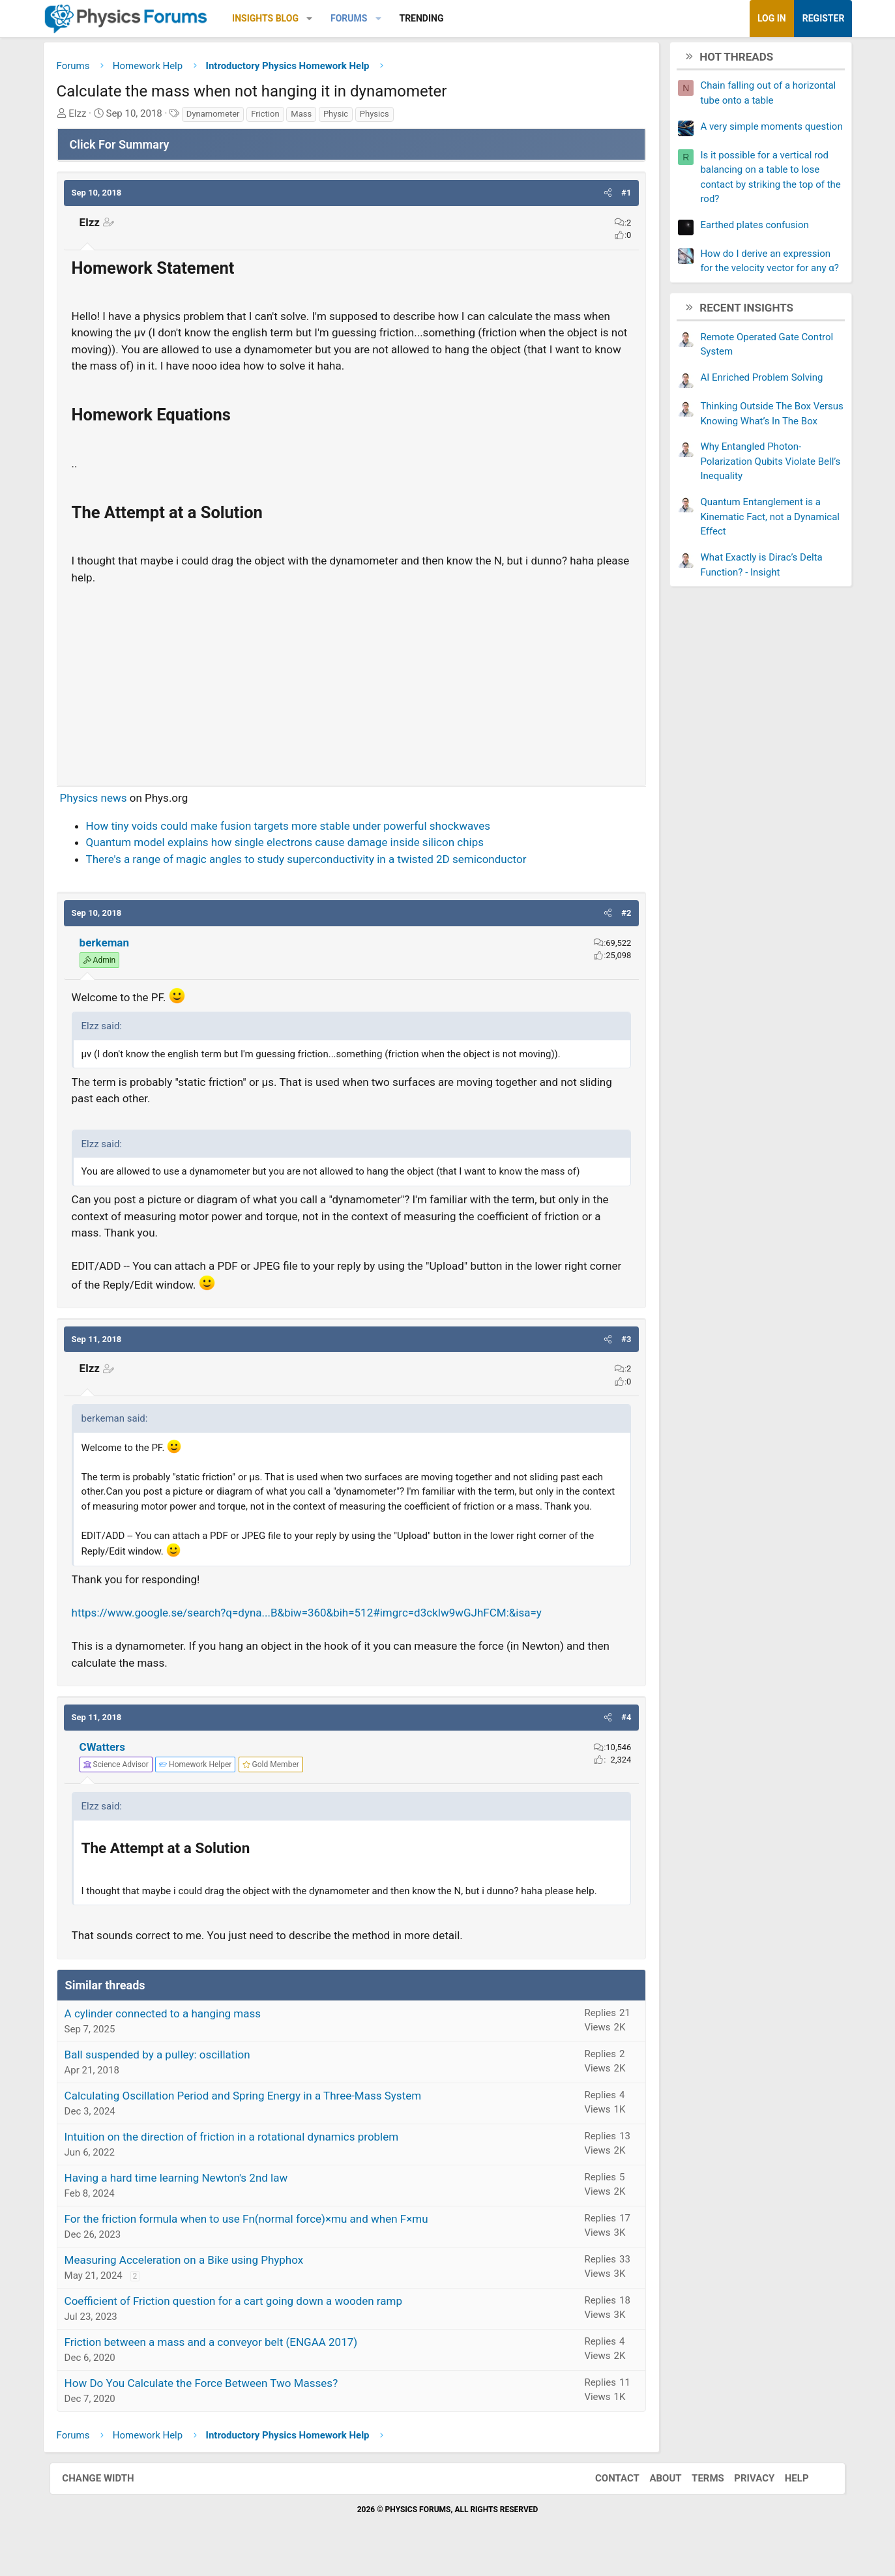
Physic (346, 115)
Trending (431, 18)
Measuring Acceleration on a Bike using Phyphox (194, 2275)
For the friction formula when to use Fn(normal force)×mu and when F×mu (257, 2234)
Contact (614, 2494)
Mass (311, 115)
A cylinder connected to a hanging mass (173, 2029)
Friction (275, 115)
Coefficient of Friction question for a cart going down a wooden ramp (244, 2316)
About (662, 2494)
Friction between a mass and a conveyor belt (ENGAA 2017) (221, 2357)
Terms (704, 2494)
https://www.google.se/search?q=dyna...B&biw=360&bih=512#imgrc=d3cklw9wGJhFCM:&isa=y (317, 1628)
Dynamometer (223, 115)
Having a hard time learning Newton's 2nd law (187, 2193)
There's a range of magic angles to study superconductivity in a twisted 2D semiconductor (316, 860)
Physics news (104, 799)
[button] (319, 18)
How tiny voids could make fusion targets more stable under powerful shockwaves (298, 827)
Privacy (751, 2494)
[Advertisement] (351, 681)
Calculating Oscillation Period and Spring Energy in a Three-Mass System (253, 2111)
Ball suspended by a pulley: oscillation (168, 2070)
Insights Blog (275, 18)
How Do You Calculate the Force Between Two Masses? (212, 2398)
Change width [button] (102, 2494)
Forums (359, 18)
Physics (385, 115)
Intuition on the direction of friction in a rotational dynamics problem (242, 2152)
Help (794, 2494)
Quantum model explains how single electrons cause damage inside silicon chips (295, 843)
